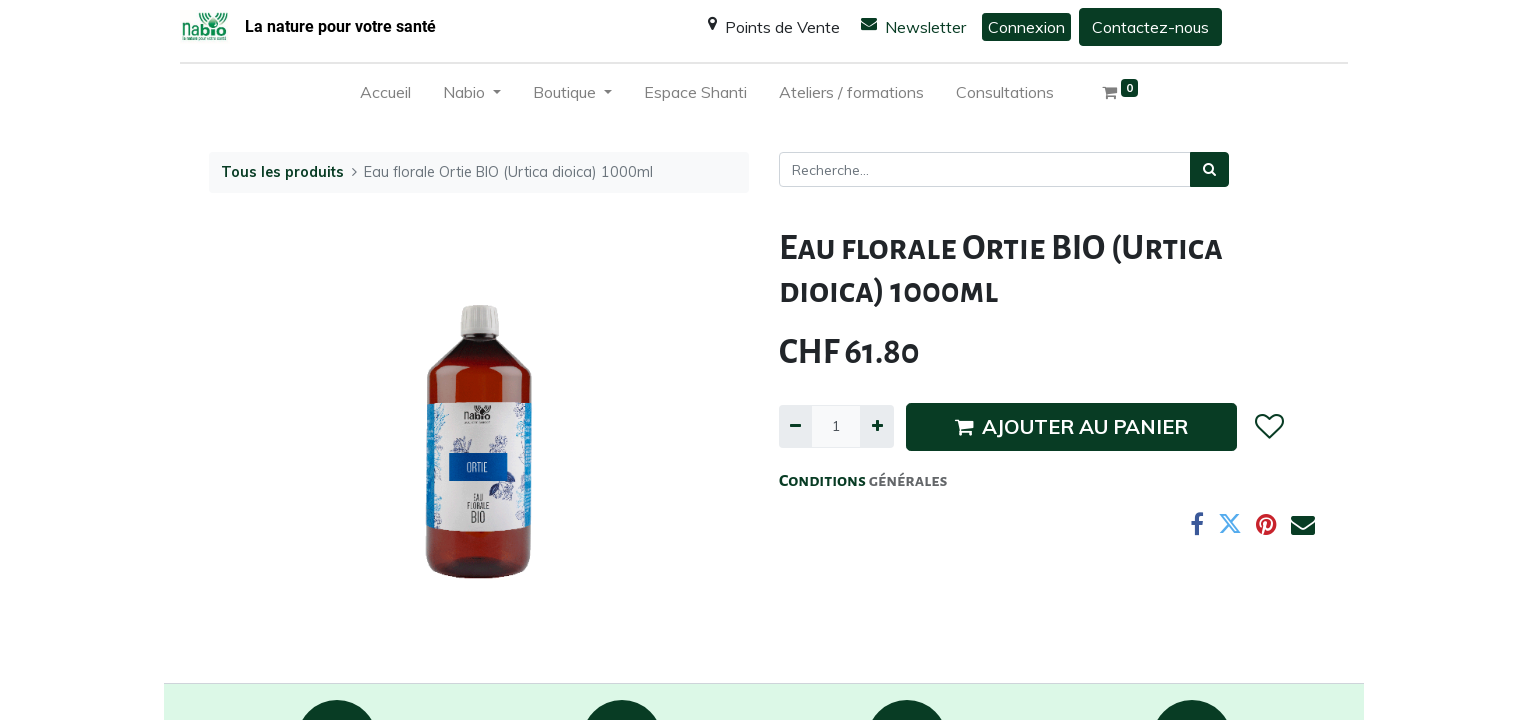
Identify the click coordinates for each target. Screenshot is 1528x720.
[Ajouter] (876, 426)
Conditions (824, 481)
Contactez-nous (1150, 27)
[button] (1268, 427)
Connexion (1026, 27)
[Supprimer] (795, 426)
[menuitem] (385, 96)
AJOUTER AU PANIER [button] (1071, 426)
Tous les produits (282, 172)
